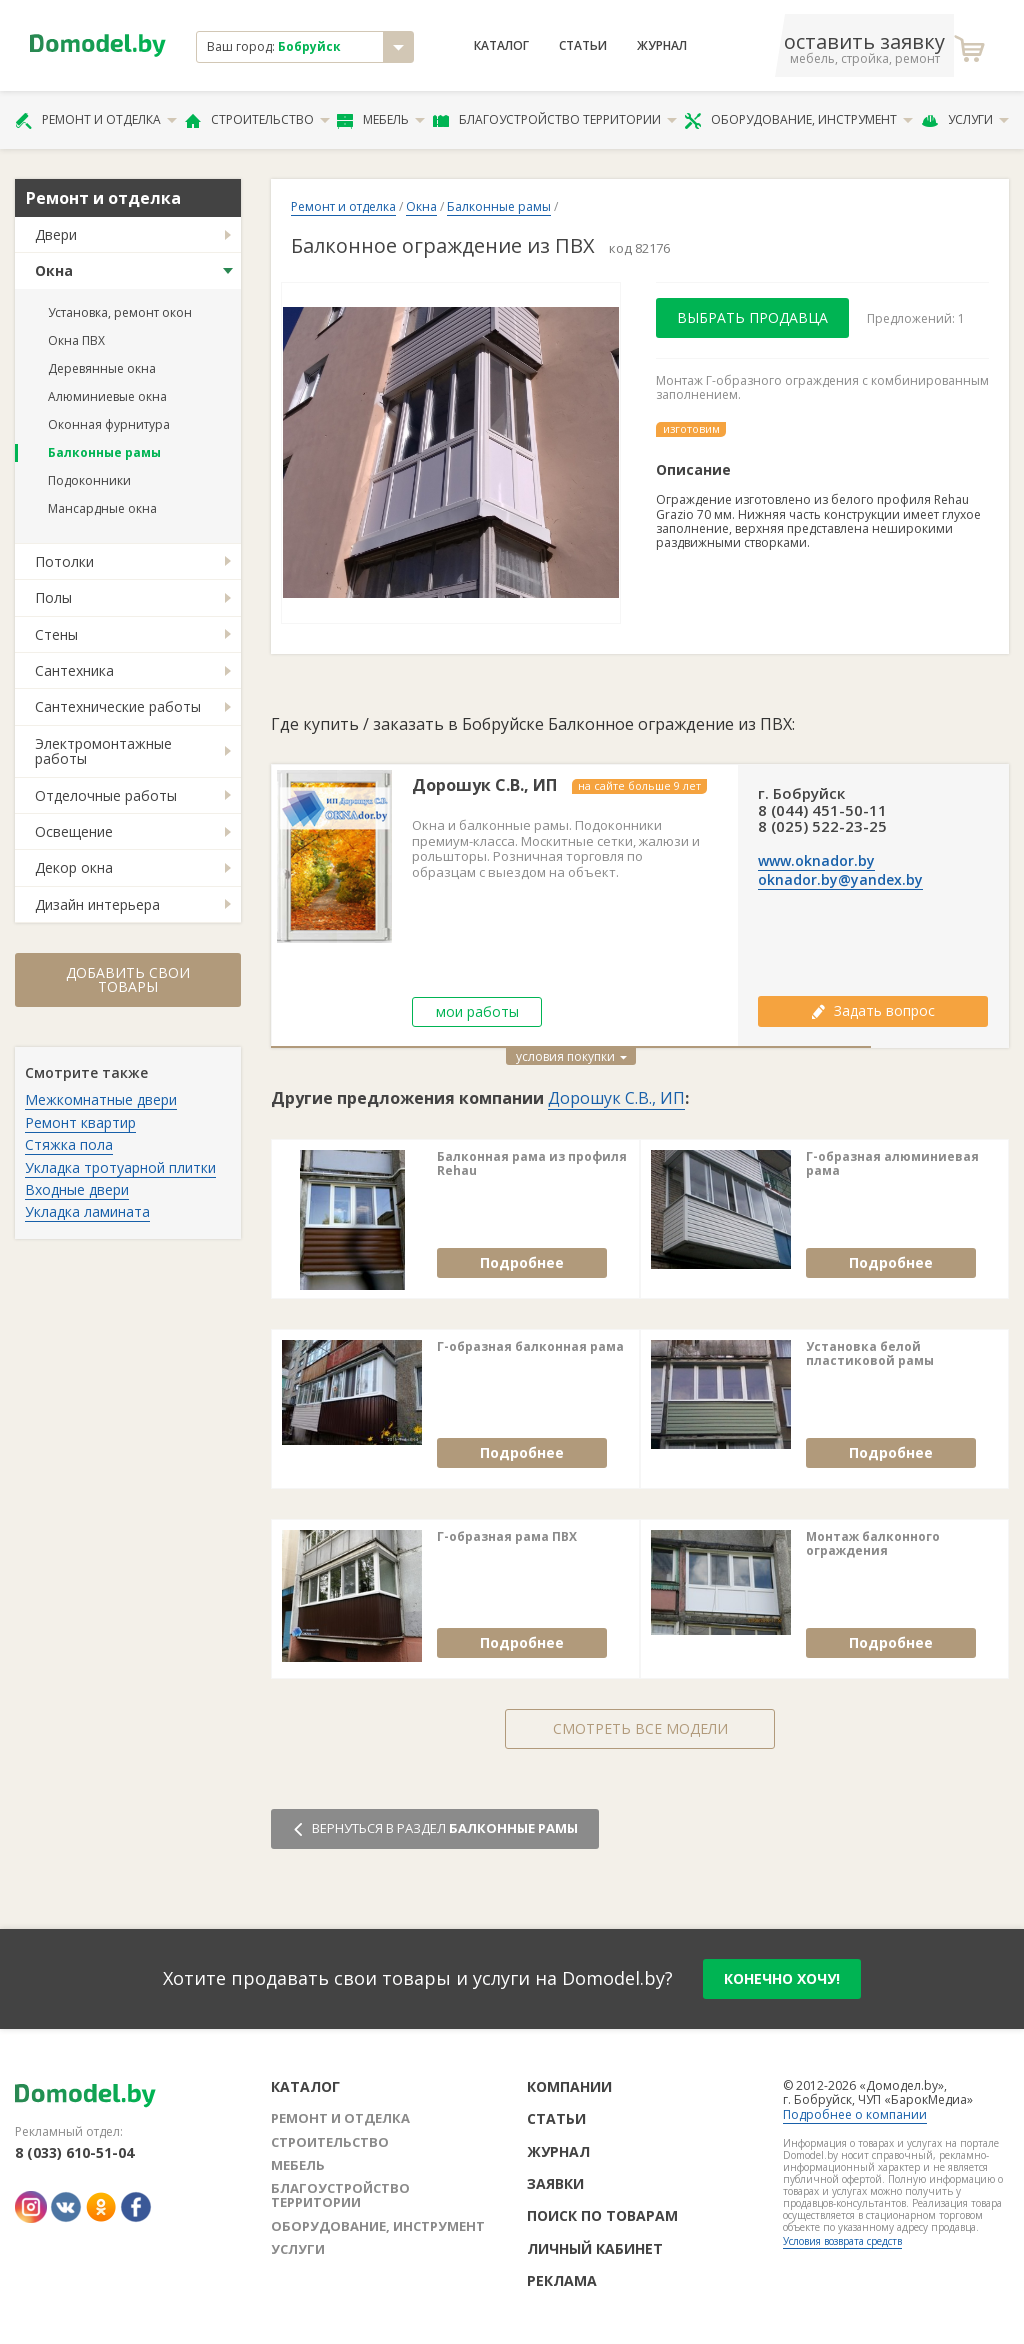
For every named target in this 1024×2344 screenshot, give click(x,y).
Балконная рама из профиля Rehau (532, 1164)
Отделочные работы (106, 795)
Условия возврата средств (842, 2241)
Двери (56, 234)
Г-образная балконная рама (530, 1347)
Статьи (583, 46)
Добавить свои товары (128, 979)
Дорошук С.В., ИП (484, 785)
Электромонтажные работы (103, 751)
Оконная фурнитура (109, 424)
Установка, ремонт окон (120, 312)
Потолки (64, 561)
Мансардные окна (102, 508)
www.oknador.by (816, 861)
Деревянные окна (102, 368)
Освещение (74, 831)
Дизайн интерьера (97, 904)
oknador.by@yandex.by (840, 880)
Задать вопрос (873, 1010)
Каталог (501, 46)
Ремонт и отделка (96, 120)
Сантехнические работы (118, 706)
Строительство (257, 120)
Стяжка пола (69, 1144)
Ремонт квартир (80, 1122)
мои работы (477, 1011)
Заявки (555, 2183)
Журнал (662, 46)
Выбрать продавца (752, 317)
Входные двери (77, 1189)
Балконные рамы (104, 452)
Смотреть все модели (640, 1728)
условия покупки (571, 1056)
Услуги (965, 120)
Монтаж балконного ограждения (873, 1544)
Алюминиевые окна (107, 396)
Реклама (562, 2280)
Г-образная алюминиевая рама (892, 1164)
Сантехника (74, 670)
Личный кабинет (595, 2248)
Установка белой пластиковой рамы (870, 1354)
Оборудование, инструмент (798, 120)
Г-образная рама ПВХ (507, 1537)
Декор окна (74, 867)
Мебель (381, 120)
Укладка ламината (87, 1211)
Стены (56, 634)
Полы (53, 597)
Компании (569, 2086)
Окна (54, 270)
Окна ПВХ (76, 340)
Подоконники (89, 480)
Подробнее (522, 1262)
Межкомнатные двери (101, 1099)
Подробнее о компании (855, 2114)
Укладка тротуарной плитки (120, 1167)
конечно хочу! (782, 1978)
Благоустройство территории (555, 120)
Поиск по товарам (602, 2215)
